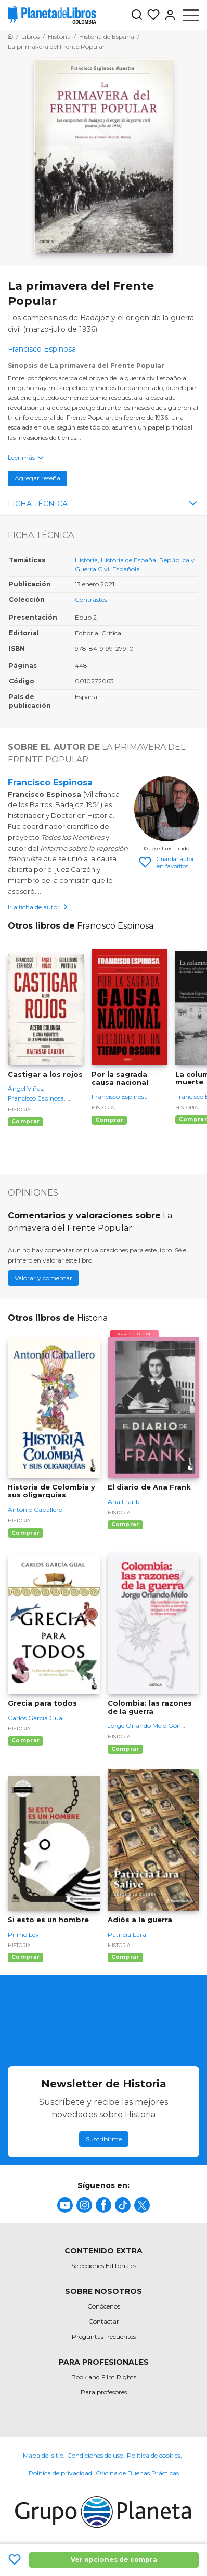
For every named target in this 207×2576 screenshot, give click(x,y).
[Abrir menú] (191, 15)
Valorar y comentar (43, 1278)
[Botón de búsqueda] (137, 15)
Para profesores (104, 2392)
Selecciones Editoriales (103, 2266)
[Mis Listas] (151, 15)
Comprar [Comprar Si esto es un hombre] (25, 1957)
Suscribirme (104, 2139)
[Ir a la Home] (10, 37)
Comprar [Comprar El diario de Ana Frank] (125, 1524)
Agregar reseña (37, 478)
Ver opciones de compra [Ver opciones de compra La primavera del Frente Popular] (114, 2560)
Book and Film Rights (103, 2377)
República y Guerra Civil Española (135, 564)
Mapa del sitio (43, 2455)
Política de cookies (153, 2455)
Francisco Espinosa (50, 782)
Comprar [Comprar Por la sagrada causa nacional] (109, 1120)
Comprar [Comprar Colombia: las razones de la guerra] (125, 1749)
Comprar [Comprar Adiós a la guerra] (125, 1957)
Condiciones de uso (95, 2455)
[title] (65, 2205)
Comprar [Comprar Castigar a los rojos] (25, 1121)
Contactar (103, 2321)
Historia (86, 560)
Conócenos (103, 2306)
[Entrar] (168, 15)
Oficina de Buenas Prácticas (137, 2473)
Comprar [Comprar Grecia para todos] (25, 1740)
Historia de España (128, 560)
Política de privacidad (60, 2473)
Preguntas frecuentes (104, 2336)
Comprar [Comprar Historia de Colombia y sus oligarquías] (25, 1533)
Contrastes (91, 599)
